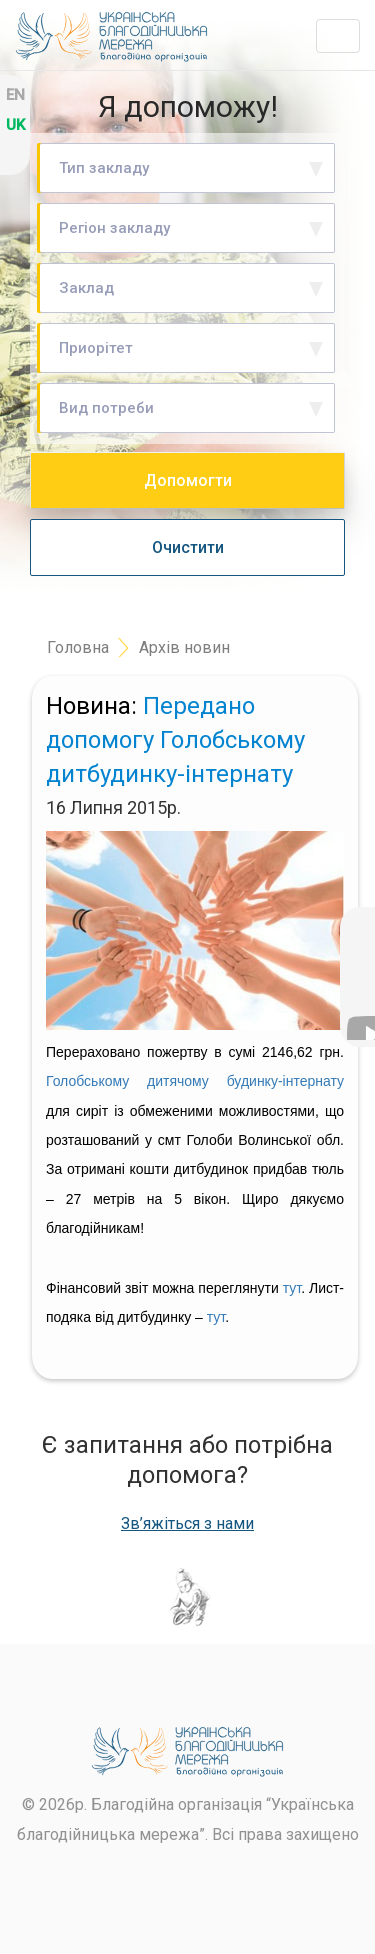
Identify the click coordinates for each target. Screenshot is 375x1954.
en (15, 95)
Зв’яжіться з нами (187, 1524)
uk (15, 125)
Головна (78, 647)
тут (292, 1288)
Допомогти (188, 480)
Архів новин (184, 647)
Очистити (188, 547)
